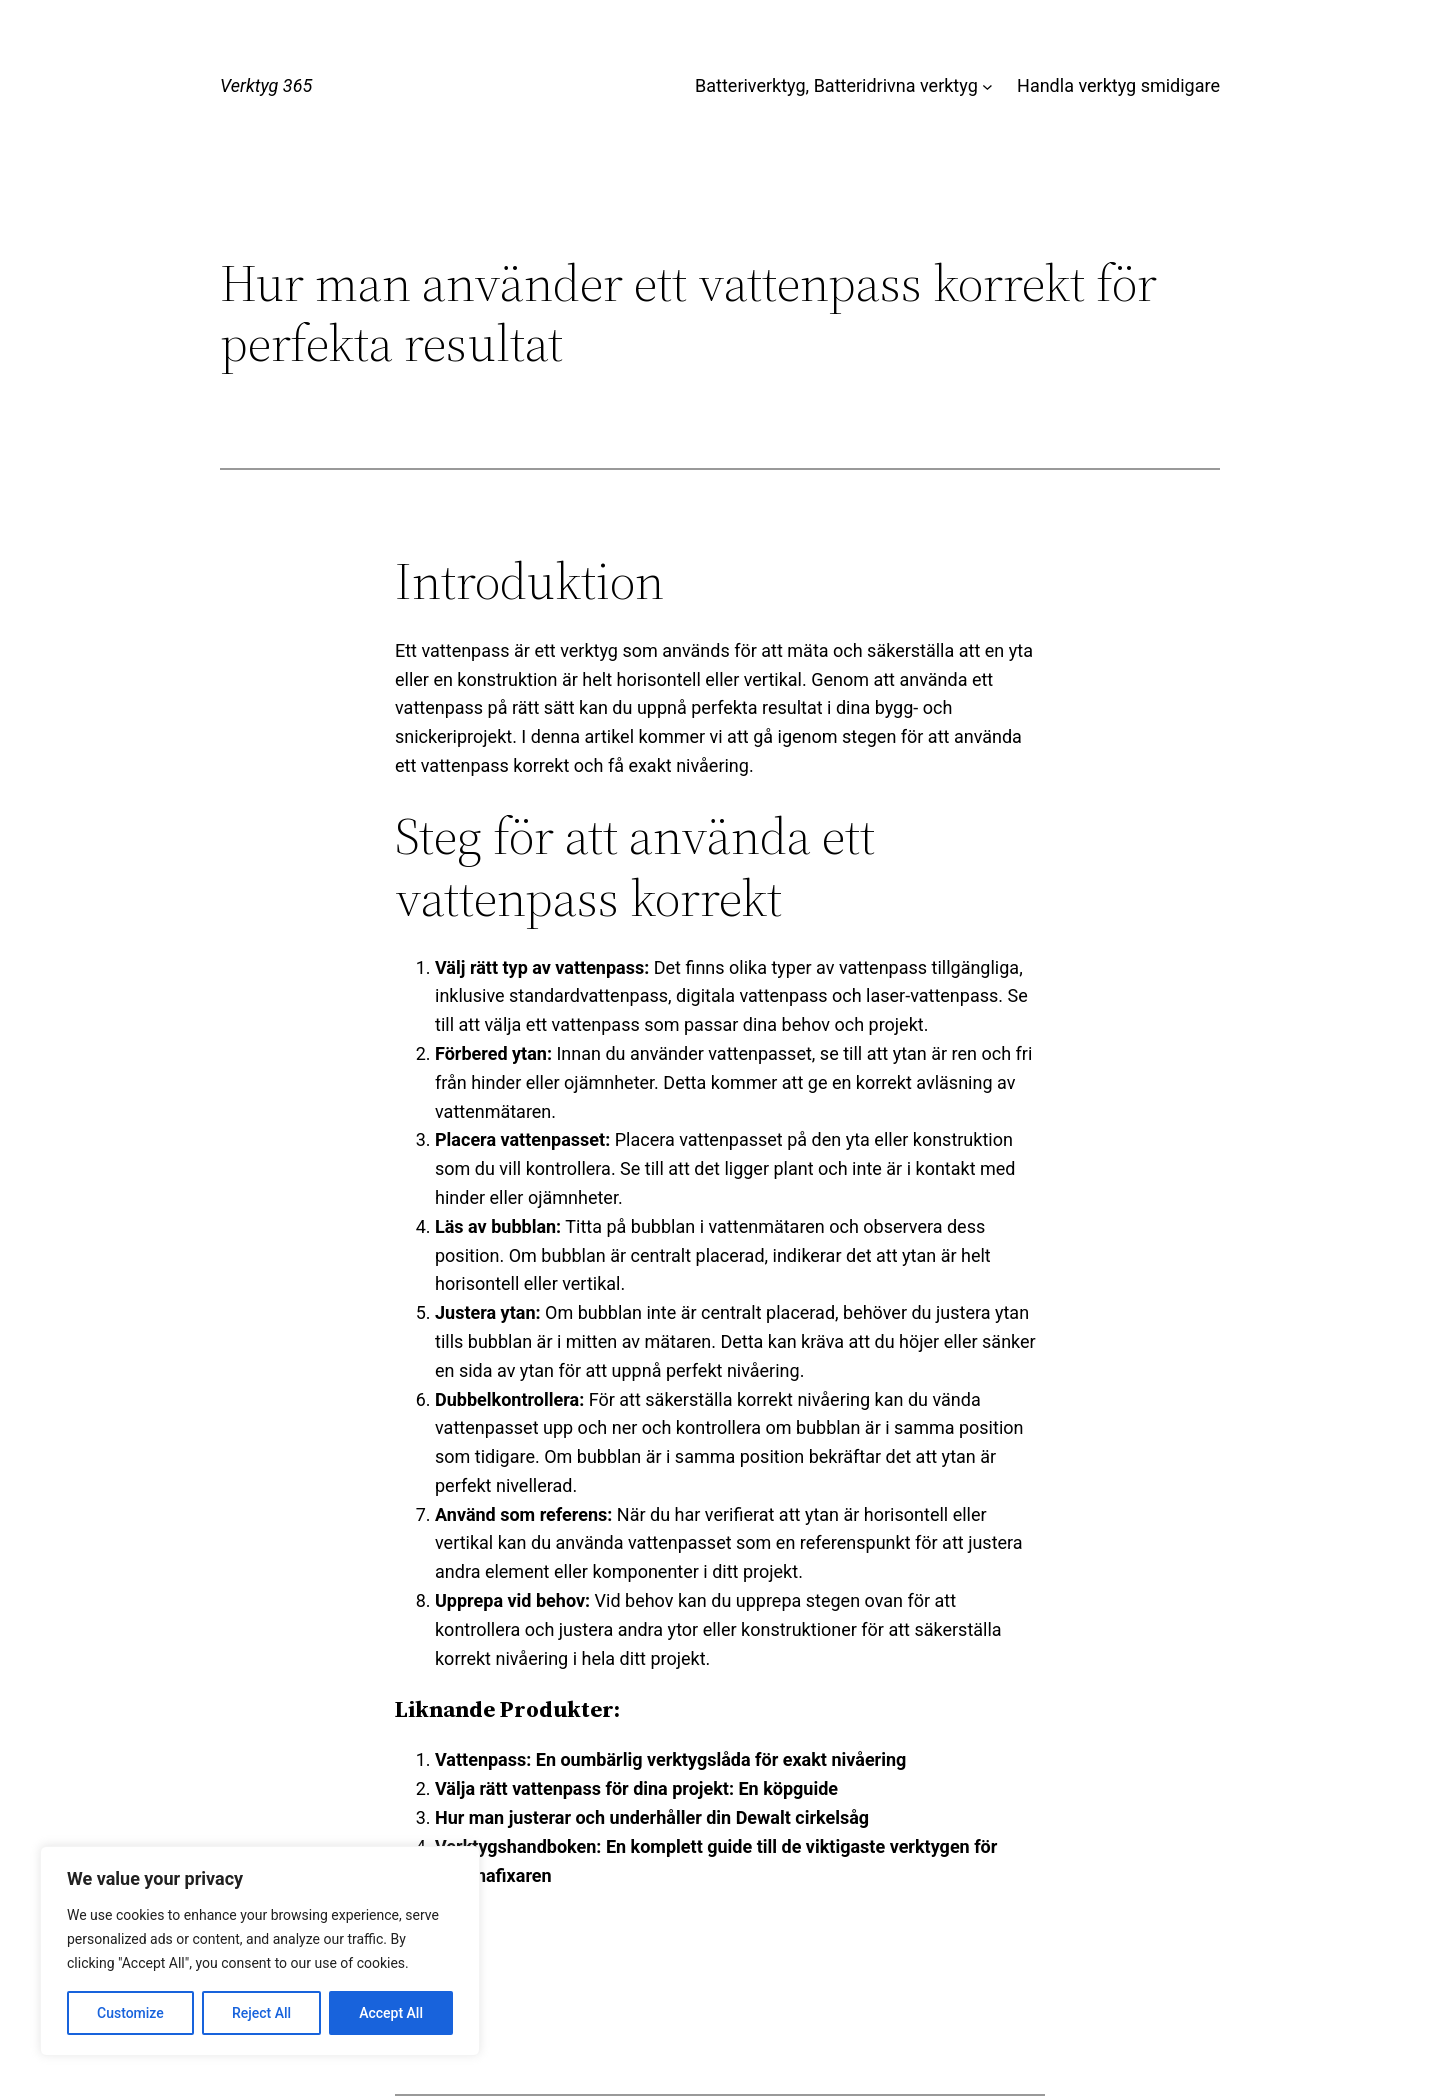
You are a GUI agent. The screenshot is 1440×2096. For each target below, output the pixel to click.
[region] (260, 1951)
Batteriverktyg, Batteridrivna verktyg (836, 85)
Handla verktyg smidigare (1118, 85)
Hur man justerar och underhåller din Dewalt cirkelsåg (652, 1817)
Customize (130, 2013)
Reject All (261, 2013)
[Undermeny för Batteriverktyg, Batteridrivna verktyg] (987, 86)
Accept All (391, 2013)
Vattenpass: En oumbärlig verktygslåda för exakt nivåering (670, 1759)
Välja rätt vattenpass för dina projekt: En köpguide (636, 1788)
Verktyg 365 (266, 85)
